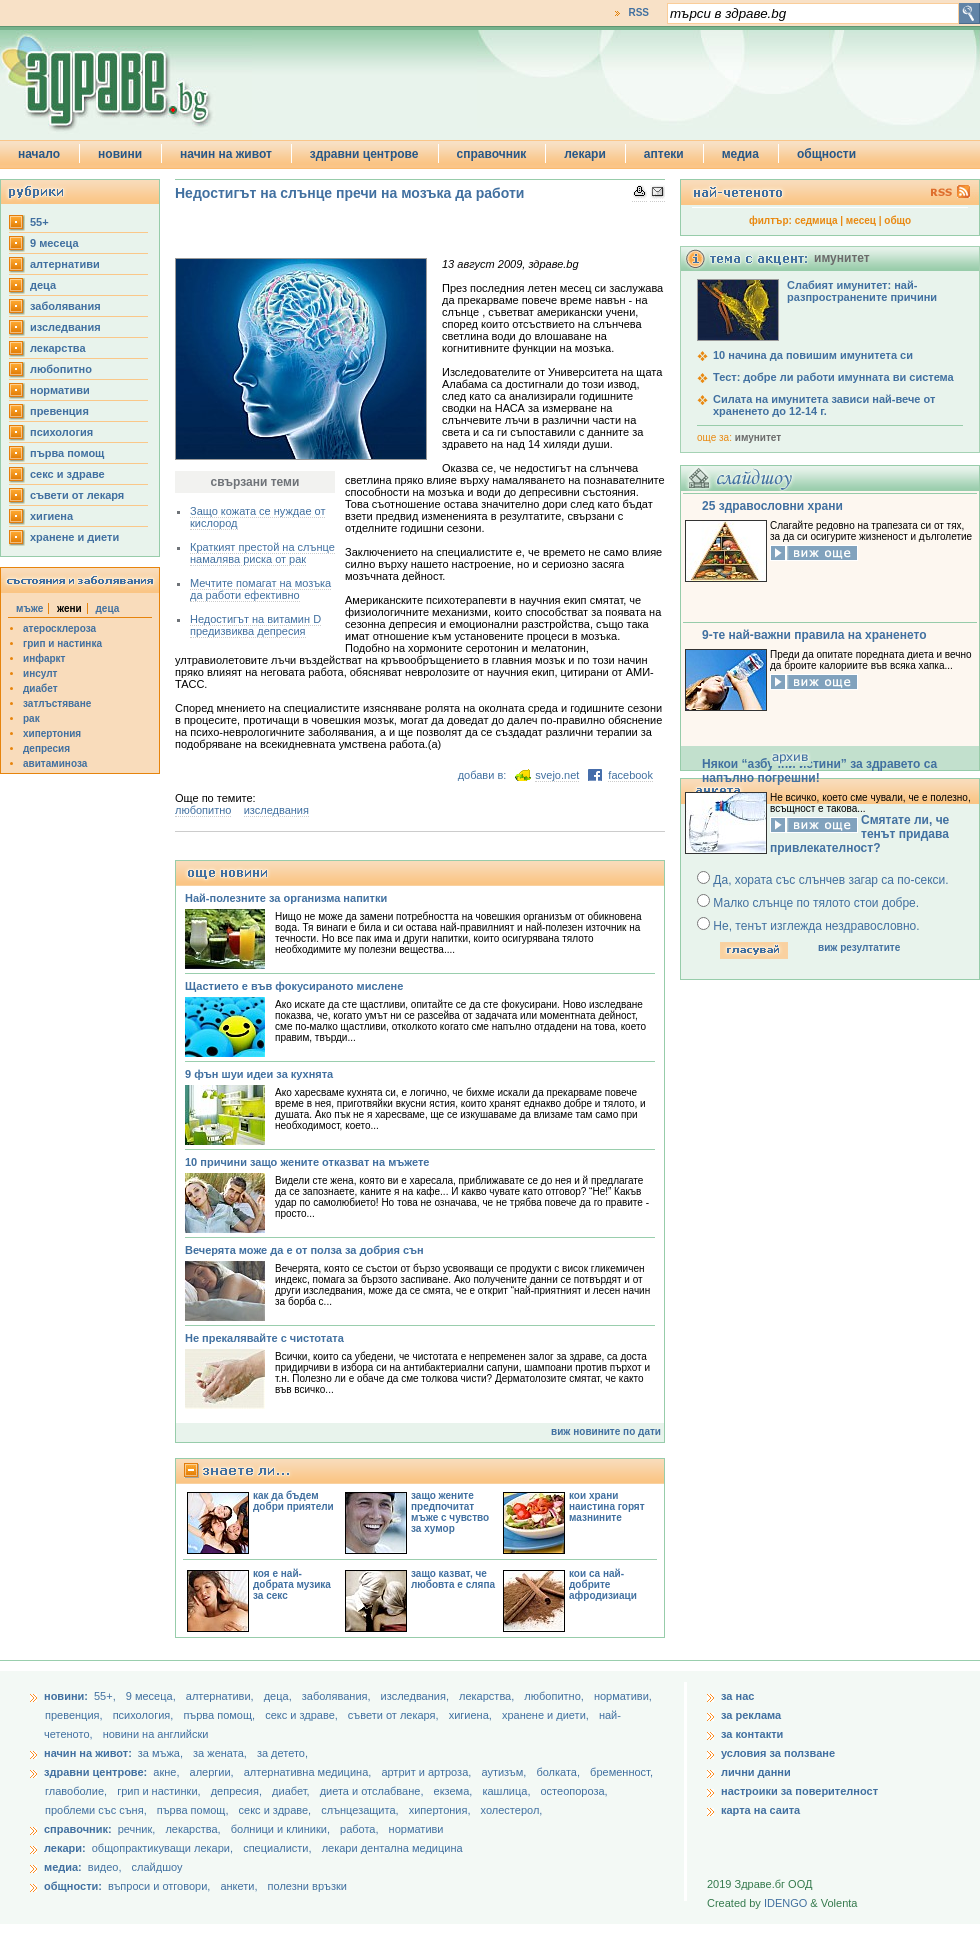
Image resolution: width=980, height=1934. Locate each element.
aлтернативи (65, 264)
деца (43, 285)
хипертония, (441, 1810)
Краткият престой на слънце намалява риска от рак (262, 553)
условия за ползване (778, 1753)
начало (39, 154)
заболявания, (338, 1696)
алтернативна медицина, (309, 1772)
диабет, (292, 1791)
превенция (59, 411)
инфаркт (44, 658)
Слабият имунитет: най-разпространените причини (862, 291)
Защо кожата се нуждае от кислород (257, 517)
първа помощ (67, 453)
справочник (492, 154)
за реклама (751, 1715)
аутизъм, (505, 1772)
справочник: (78, 1829)
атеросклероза (59, 628)
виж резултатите (859, 947)
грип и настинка (62, 643)
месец (861, 220)
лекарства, (488, 1696)
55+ (39, 222)
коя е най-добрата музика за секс (292, 1584)
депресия (46, 748)
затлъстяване (57, 703)
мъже (29, 608)
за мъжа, (160, 1753)
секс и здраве (67, 474)
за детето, (282, 1753)
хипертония (52, 733)
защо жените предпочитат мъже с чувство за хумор (450, 1512)
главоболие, (77, 1791)
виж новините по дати (606, 1431)
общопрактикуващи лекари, (162, 1848)
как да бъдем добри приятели (293, 1501)
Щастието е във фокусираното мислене (294, 986)
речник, (137, 1829)
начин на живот (226, 154)
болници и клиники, (280, 1829)
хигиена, (472, 1715)
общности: (73, 1886)
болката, (559, 1772)
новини (120, 154)
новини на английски (156, 1734)
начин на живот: (88, 1753)
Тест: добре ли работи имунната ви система (833, 377)
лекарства (58, 348)
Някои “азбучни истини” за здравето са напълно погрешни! (819, 771)
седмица (816, 220)
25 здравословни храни (772, 506)
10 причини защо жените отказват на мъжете (307, 1162)
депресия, (238, 1791)
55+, (106, 1696)
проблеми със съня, (97, 1810)
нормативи (60, 390)
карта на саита (760, 1810)
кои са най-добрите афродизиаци (603, 1584)
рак (31, 718)
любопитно (61, 369)
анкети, (238, 1886)
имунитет (758, 437)
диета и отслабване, (373, 1791)
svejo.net (557, 775)
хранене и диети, (547, 1715)
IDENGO (785, 1903)
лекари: (65, 1848)
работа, (359, 1829)
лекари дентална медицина (392, 1848)
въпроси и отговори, (159, 1886)
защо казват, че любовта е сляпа (453, 1579)
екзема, (455, 1791)
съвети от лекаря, (395, 1715)
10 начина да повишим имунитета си (813, 355)
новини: (66, 1696)
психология (61, 432)
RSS (638, 12)
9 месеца (54, 243)
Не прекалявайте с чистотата (264, 1338)
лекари (585, 154)
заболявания (65, 306)
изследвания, (416, 1696)
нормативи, (623, 1696)
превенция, (75, 1715)
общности (826, 154)
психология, (145, 1715)
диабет (40, 688)
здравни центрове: (95, 1772)
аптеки (664, 154)
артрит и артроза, (427, 1772)
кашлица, (507, 1791)
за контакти (752, 1734)
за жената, (220, 1753)
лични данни (756, 1772)
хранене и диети (74, 537)
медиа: (63, 1867)
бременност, (621, 1772)
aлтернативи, (221, 1696)
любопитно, (555, 1696)
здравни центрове (364, 154)
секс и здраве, (303, 1715)
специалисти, (277, 1848)
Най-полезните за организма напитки (286, 898)
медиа (740, 154)
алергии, (213, 1772)
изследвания (65, 327)
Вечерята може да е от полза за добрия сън (304, 1250)
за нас (737, 1696)
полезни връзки (307, 1886)
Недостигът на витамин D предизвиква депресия (255, 625)
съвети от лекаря (77, 495)
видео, (105, 1867)
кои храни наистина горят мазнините (607, 1506)
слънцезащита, (361, 1810)
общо (897, 220)
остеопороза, (574, 1791)
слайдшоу (157, 1867)
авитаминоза (55, 763)
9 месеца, (152, 1696)
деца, (279, 1696)
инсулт (40, 673)
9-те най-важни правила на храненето (814, 635)
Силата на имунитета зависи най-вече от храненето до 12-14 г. (824, 405)
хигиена (51, 516)
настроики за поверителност (799, 1791)
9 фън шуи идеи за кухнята (259, 1074)
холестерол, (512, 1810)
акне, (167, 1772)
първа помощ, (220, 1715)
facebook (630, 775)
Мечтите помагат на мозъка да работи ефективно (260, 589)
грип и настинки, (160, 1791)
